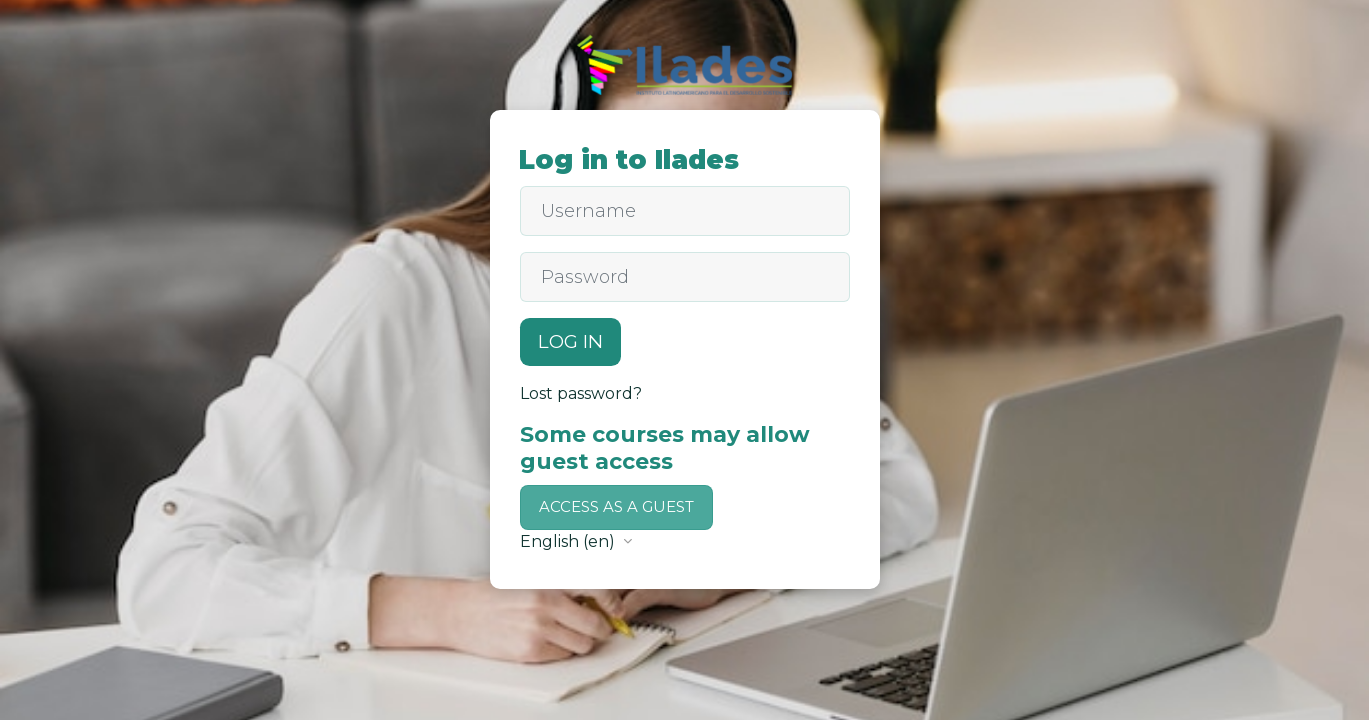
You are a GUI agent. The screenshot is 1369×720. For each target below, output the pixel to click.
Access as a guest (616, 506)
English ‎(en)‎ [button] (569, 541)
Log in (570, 341)
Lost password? (581, 393)
